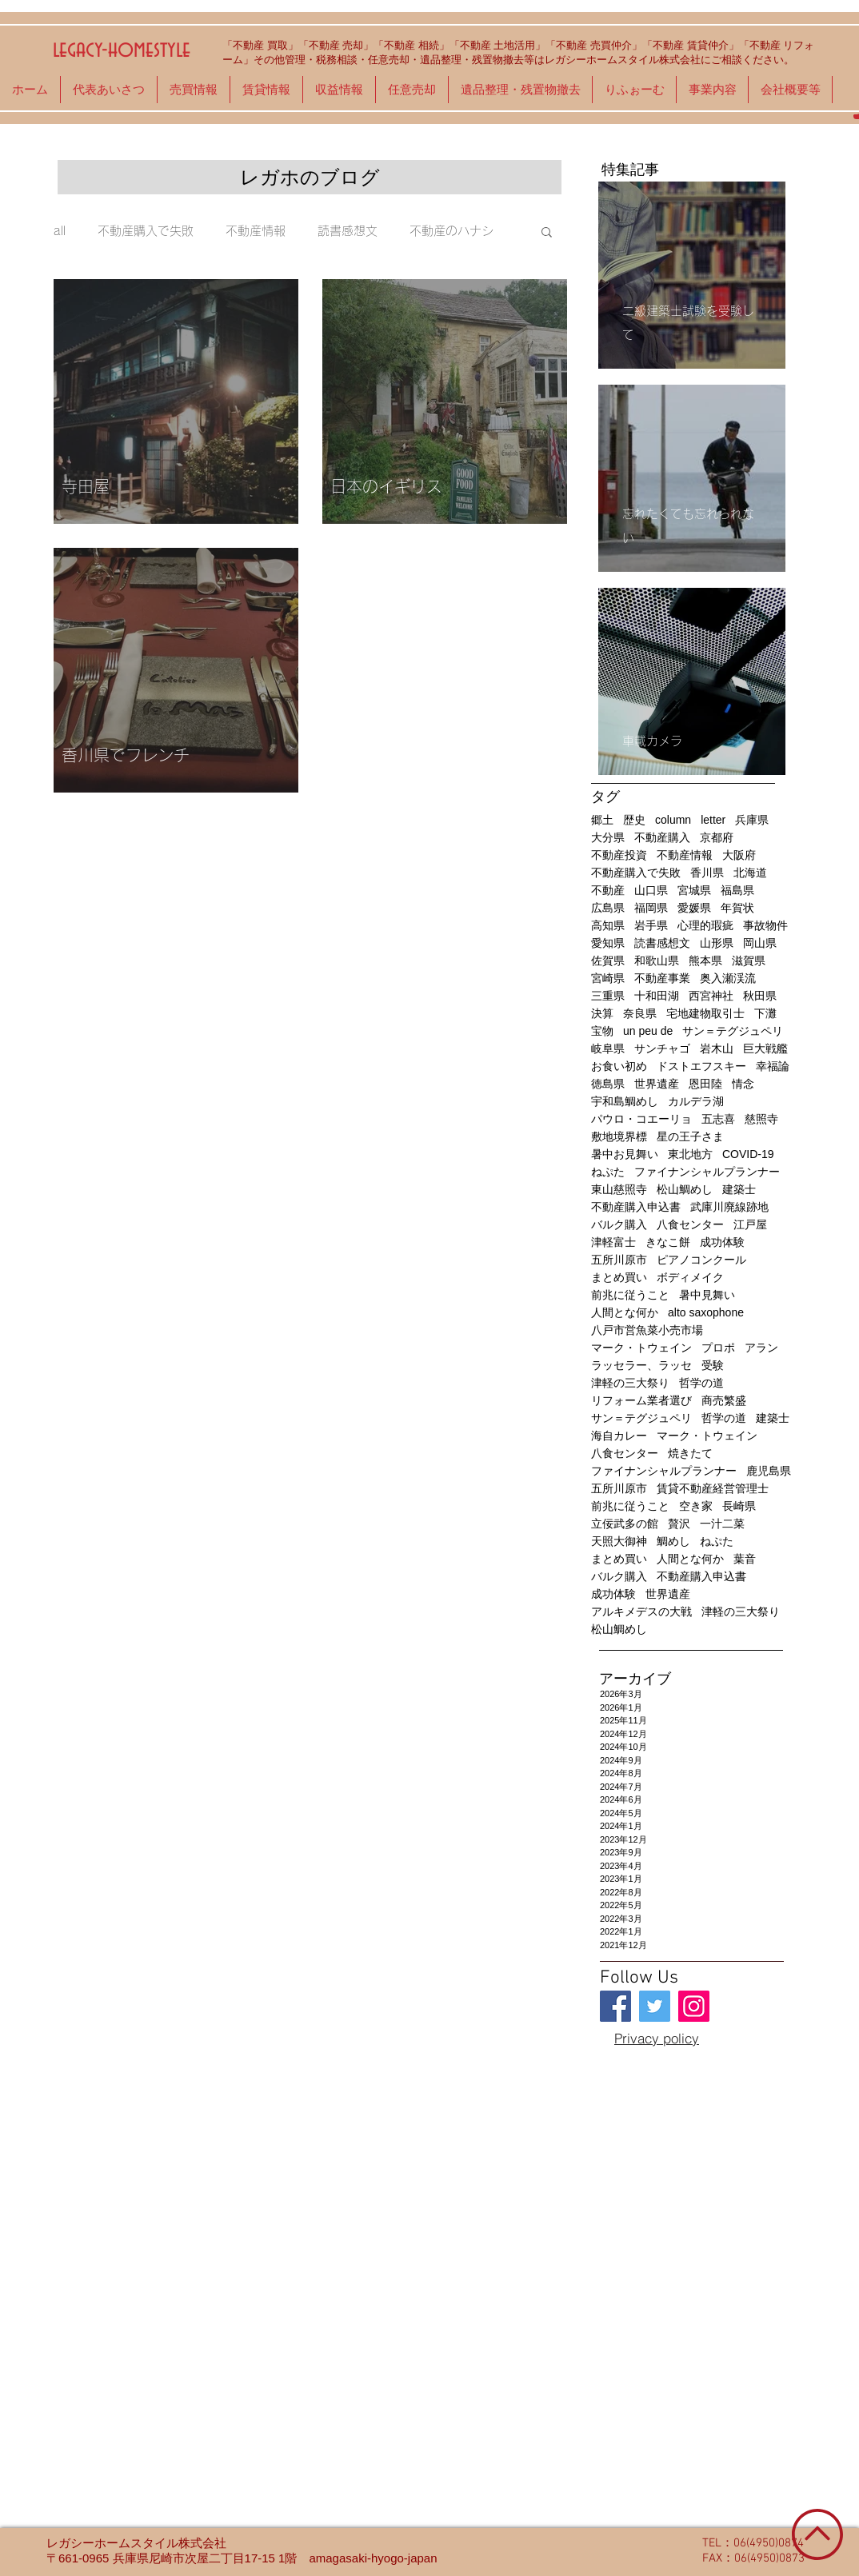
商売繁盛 (723, 1400)
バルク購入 (619, 1224)
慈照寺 (761, 1118)
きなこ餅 (667, 1242)
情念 (743, 1083)
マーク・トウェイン (641, 1347)
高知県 (608, 925)
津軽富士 (613, 1242)
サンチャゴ (662, 1048)
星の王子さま (690, 1136)
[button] (546, 233)
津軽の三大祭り (630, 1382)
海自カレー (619, 1435)
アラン (761, 1347)
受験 (712, 1365)
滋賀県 (748, 960)
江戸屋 (750, 1224)
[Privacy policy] (656, 2038)
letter (713, 819)
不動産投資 (619, 855)
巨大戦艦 (765, 1048)
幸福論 (772, 1066)
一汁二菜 (722, 1523)
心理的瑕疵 (705, 925)
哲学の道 (701, 1382)
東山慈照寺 (619, 1189)
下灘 (765, 1013)
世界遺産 (656, 1083)
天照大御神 (619, 1541)
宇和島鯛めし (624, 1101)
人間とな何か (624, 1312)
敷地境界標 (619, 1136)
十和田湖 (656, 995)
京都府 (716, 837)
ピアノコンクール (701, 1259)
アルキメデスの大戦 (641, 1611)
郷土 (602, 819)
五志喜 (718, 1118)
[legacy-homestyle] (615, 2006)
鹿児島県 (768, 1470)
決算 (602, 1013)
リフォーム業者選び (641, 1400)
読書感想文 (348, 231)
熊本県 (705, 960)
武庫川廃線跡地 (729, 1206)
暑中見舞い (707, 1294)
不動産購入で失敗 (146, 231)
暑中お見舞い (624, 1154)
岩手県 (651, 925)
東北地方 (690, 1154)
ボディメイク (690, 1277)
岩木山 (716, 1048)
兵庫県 (752, 819)
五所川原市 (619, 1259)
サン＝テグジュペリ (732, 1030)
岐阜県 (608, 1048)
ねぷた (608, 1171)
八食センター (690, 1224)
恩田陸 (705, 1083)
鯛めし (673, 1541)
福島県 (737, 890)
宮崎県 (608, 978)
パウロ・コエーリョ (641, 1118)
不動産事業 (662, 978)
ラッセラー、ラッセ (641, 1365)
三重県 (608, 995)
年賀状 (737, 907)
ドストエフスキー (701, 1066)
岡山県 (760, 943)
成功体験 (722, 1242)
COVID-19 (748, 1154)
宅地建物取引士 (705, 1013)
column (673, 819)
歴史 (634, 819)
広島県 (608, 907)
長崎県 (739, 1506)
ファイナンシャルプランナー (707, 1171)
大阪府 (739, 855)
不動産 (608, 890)
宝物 (602, 1030)
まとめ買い (619, 1277)
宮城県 (694, 890)
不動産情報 (256, 231)
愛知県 (608, 943)
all (60, 231)
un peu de (648, 1030)
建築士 (739, 1189)
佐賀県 (608, 960)
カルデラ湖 (696, 1101)
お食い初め (619, 1066)
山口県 (651, 890)
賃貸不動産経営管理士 (713, 1488)
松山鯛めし (685, 1189)
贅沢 (679, 1523)
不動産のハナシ (451, 231)
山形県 (716, 943)
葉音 (744, 1558)
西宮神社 (711, 995)
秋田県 (760, 995)
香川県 (707, 872)
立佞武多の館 (624, 1523)
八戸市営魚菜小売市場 (647, 1330)
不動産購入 (662, 837)
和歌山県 (656, 960)
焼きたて (690, 1453)
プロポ (718, 1347)
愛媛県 (694, 907)
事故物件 (765, 925)
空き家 (696, 1506)
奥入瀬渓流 (728, 978)
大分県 (608, 837)
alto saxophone (706, 1312)
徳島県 (608, 1083)
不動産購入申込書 (636, 1206)
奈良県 (640, 1013)
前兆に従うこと (630, 1294)
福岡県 (651, 907)
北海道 (750, 872)
